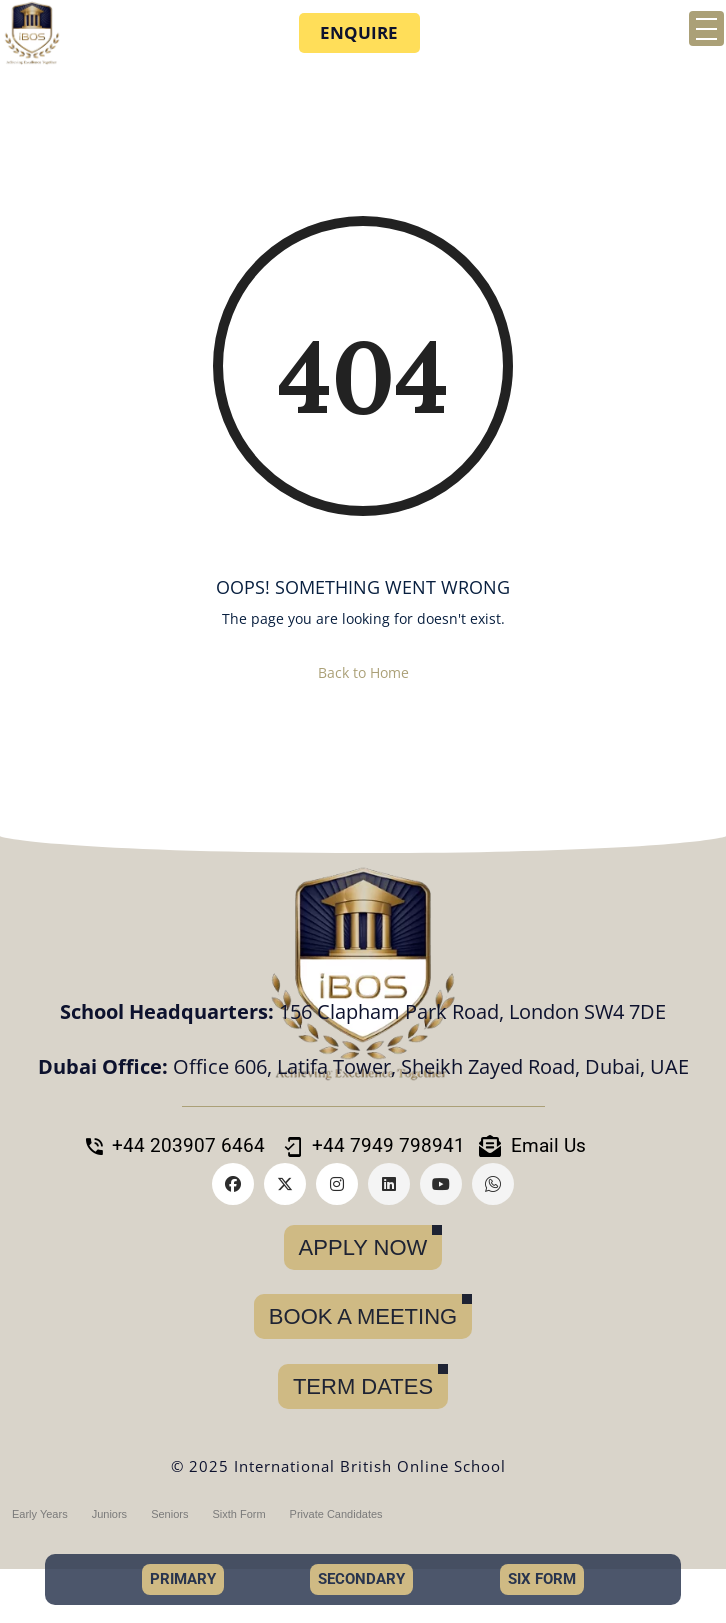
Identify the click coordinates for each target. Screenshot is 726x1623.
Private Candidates (336, 1514)
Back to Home (363, 672)
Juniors (109, 1514)
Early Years (40, 1514)
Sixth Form (238, 1514)
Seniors (169, 1514)
